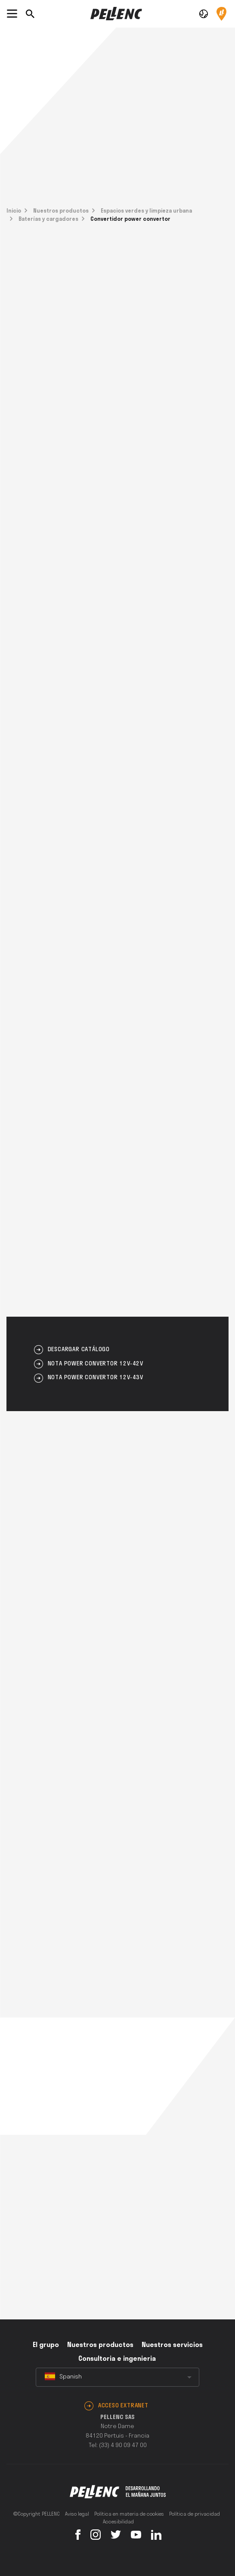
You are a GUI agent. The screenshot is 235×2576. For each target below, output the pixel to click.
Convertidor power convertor (130, 219)
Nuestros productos (61, 211)
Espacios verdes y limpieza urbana (146, 211)
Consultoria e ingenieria (117, 2359)
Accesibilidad (118, 2522)
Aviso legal (77, 2514)
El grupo (46, 2345)
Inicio (13, 211)
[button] (203, 13)
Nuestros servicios (172, 2345)
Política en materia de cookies (129, 2514)
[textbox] (117, 2377)
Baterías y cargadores (48, 219)
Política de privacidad (194, 2514)
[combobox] (117, 2377)
